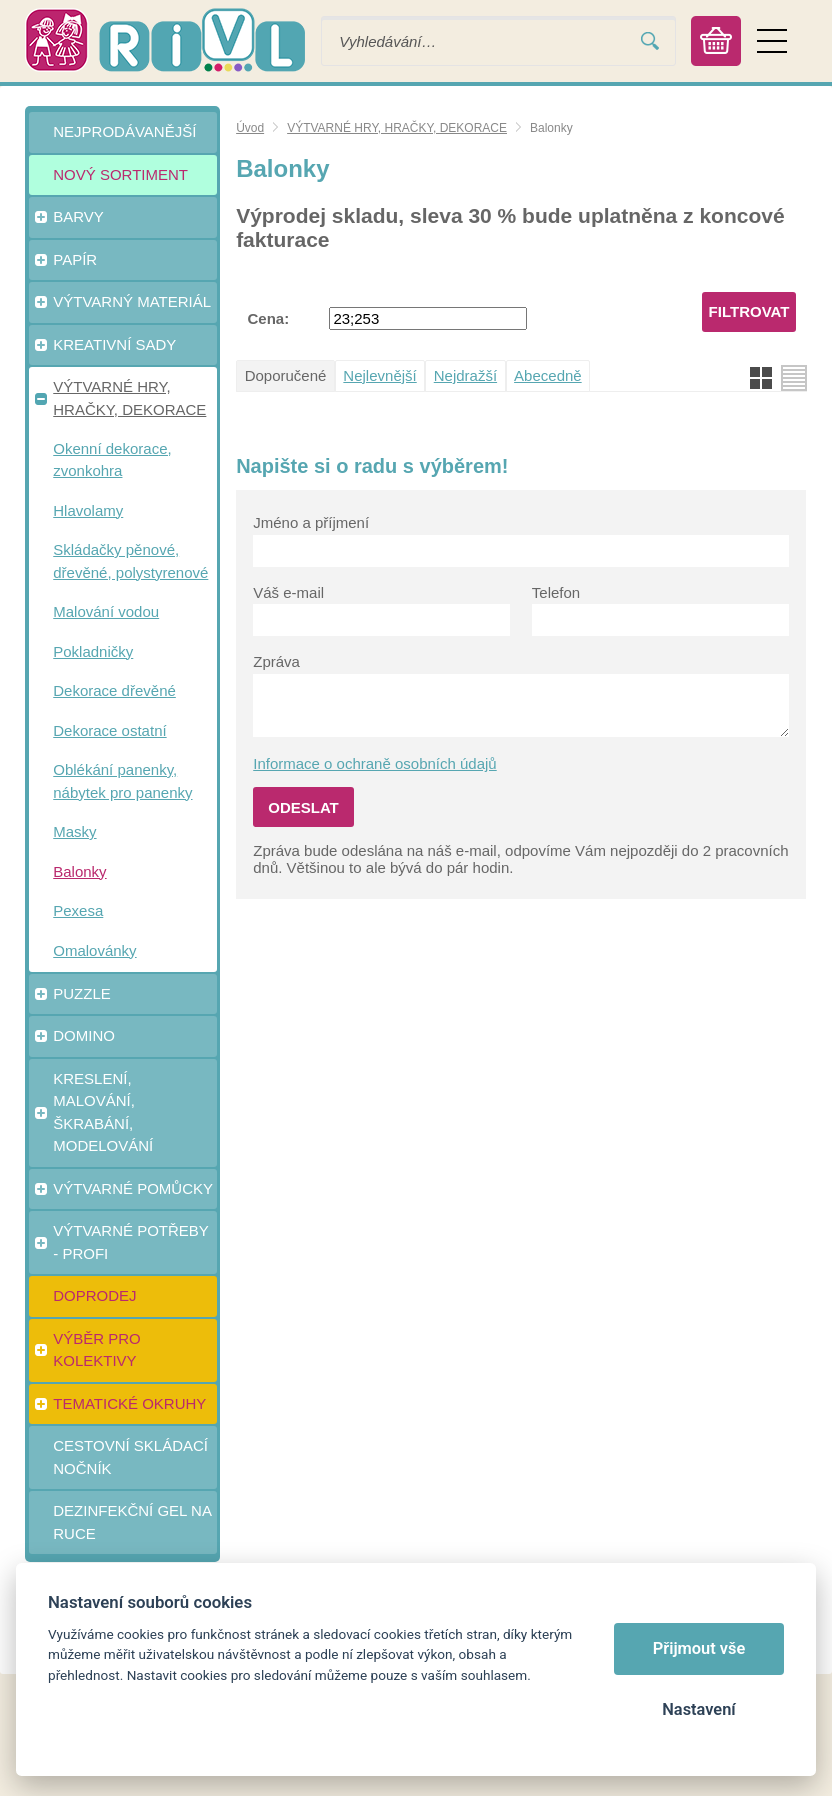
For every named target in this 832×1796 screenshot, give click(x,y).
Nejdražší (465, 375)
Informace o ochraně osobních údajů (375, 763)
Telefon (556, 592)
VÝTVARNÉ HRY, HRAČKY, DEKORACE (397, 128)
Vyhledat (650, 41)
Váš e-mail (288, 592)
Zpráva (276, 661)
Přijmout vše (699, 1648)
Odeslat (303, 807)
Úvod (250, 128)
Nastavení (698, 1709)
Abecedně (548, 375)
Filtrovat (749, 311)
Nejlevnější (379, 375)
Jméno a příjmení (311, 522)
